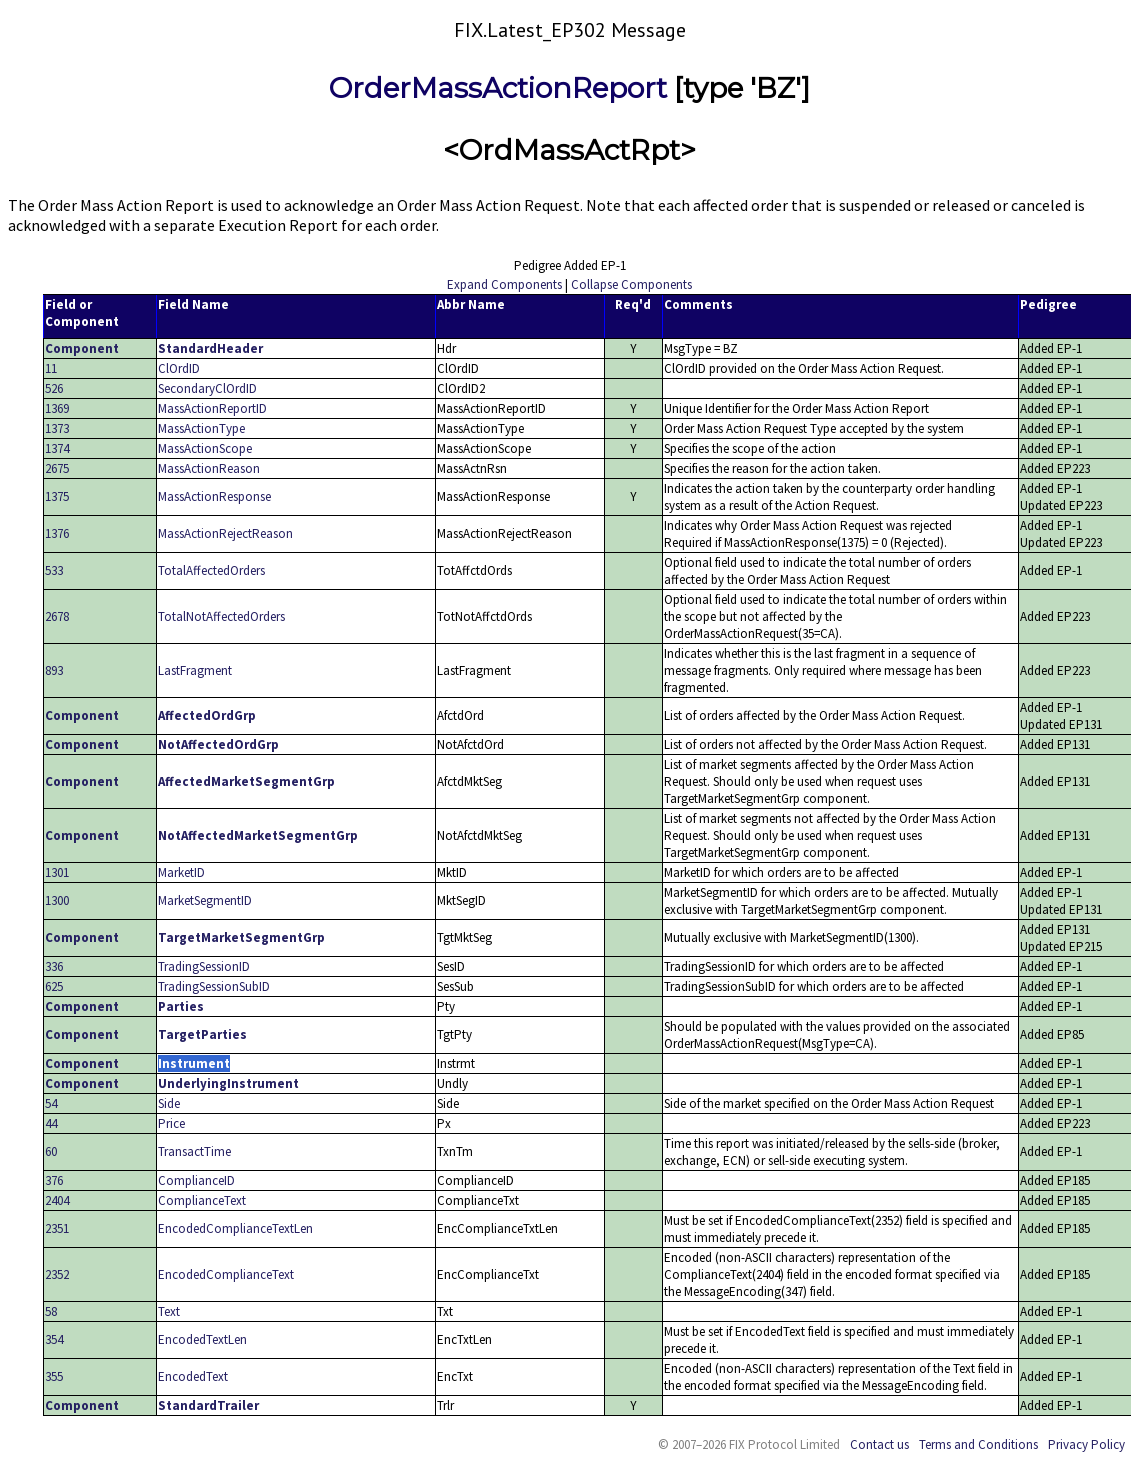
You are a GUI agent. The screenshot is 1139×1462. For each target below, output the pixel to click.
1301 (57, 872)
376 (54, 1180)
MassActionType (201, 428)
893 (54, 670)
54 (51, 1103)
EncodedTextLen (202, 1339)
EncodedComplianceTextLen (235, 1228)
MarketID (181, 872)
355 (54, 1376)
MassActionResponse (214, 496)
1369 (57, 408)
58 (51, 1311)
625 (54, 986)
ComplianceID (196, 1180)
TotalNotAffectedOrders (221, 616)
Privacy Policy (1086, 1444)
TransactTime (194, 1151)
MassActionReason (209, 468)
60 (51, 1151)
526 (54, 388)
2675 (57, 468)
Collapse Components (631, 284)
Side (169, 1103)
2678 (57, 616)
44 (51, 1123)
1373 (57, 428)
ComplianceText (202, 1200)
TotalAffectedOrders (211, 570)
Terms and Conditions (978, 1444)
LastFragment (195, 670)
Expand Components (504, 284)
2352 (57, 1274)
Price (171, 1123)
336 (54, 966)
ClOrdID (179, 368)
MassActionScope (205, 448)
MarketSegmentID (205, 900)
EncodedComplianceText (226, 1274)
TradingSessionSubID (214, 986)
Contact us (879, 1444)
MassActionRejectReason (225, 533)
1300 (57, 900)
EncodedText (193, 1376)
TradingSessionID (204, 966)
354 (54, 1339)
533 (54, 570)
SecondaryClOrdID (207, 388)
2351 (57, 1228)
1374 (57, 448)
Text (169, 1311)
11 (51, 368)
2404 (57, 1200)
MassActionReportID (212, 408)
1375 (57, 496)
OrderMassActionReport (498, 88)
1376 (57, 533)
